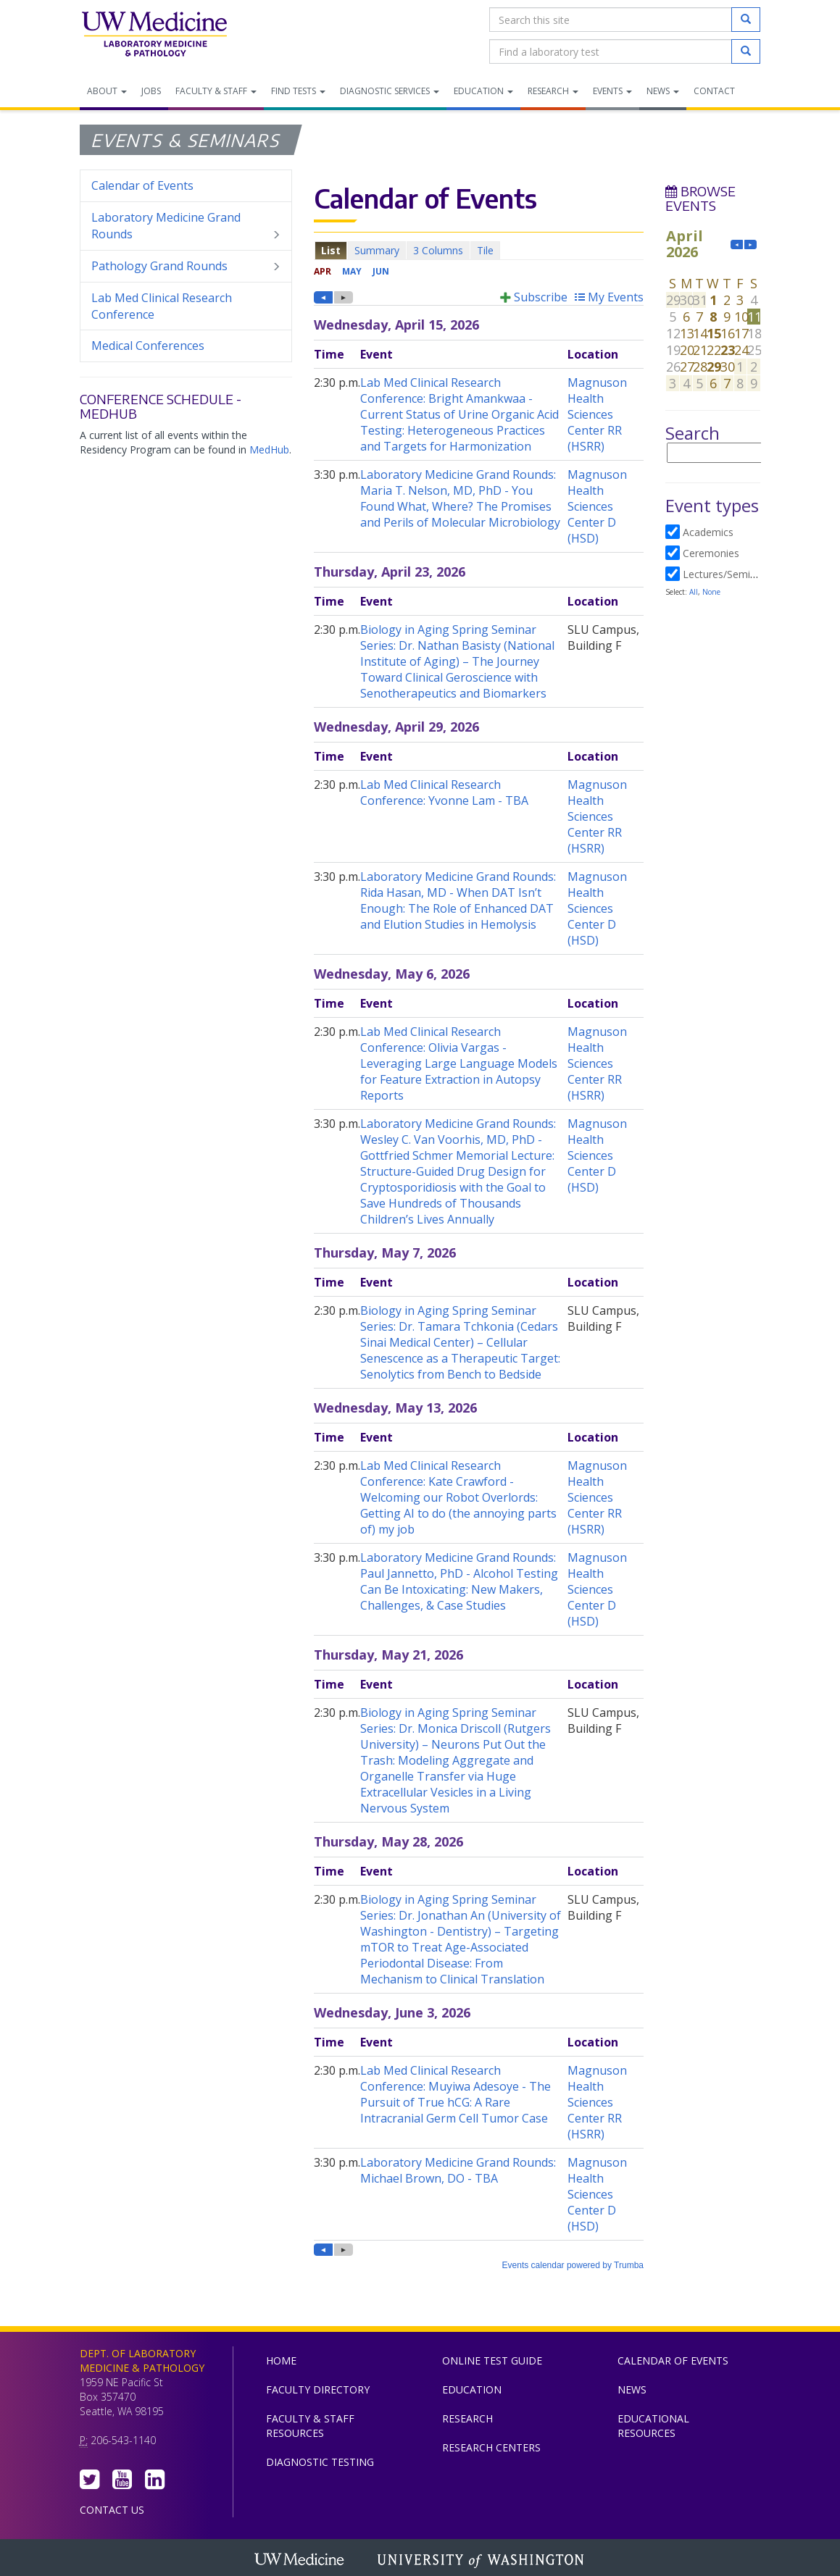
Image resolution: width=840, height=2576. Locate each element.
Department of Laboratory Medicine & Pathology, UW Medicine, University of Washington (154, 35)
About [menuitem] (107, 91)
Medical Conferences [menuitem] (147, 346)
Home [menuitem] (281, 2360)
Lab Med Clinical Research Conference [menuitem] (161, 306)
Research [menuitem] (553, 91)
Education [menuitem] (483, 91)
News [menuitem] (662, 91)
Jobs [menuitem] (151, 91)
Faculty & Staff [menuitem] (216, 91)
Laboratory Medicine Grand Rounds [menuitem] (185, 226)
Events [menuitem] (612, 91)
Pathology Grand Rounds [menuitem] (185, 266)
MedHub (269, 449)
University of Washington (482, 2561)
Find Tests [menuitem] (298, 91)
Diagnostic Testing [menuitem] (320, 2462)
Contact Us (112, 2510)
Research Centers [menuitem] (491, 2447)
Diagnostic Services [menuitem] (389, 91)
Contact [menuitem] (714, 91)
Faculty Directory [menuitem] (318, 2389)
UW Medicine (301, 2561)
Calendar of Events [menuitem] (142, 185)
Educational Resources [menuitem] (653, 2426)
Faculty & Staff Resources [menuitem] (310, 2426)
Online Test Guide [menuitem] (492, 2360)
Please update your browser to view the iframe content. (479, 250)
